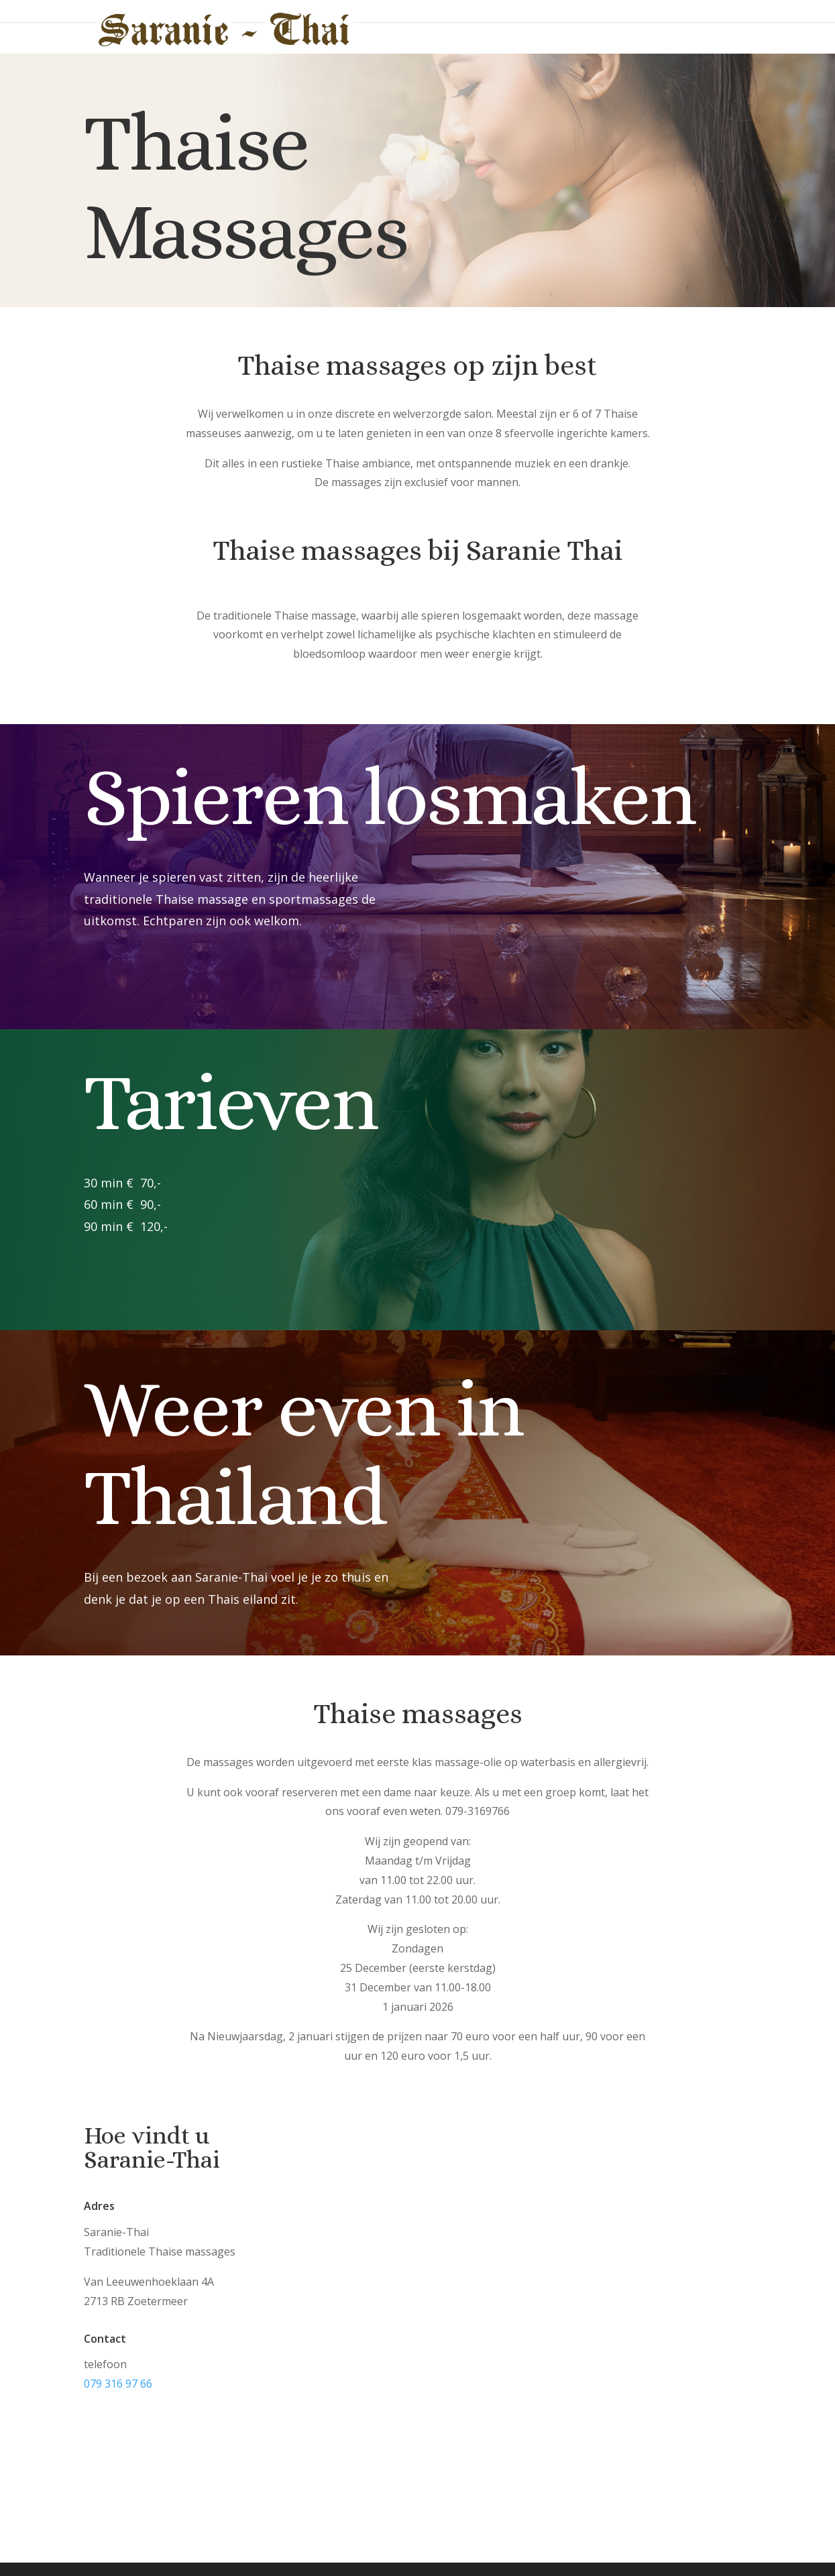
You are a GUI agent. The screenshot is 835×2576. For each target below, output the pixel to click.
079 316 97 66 (118, 2383)
